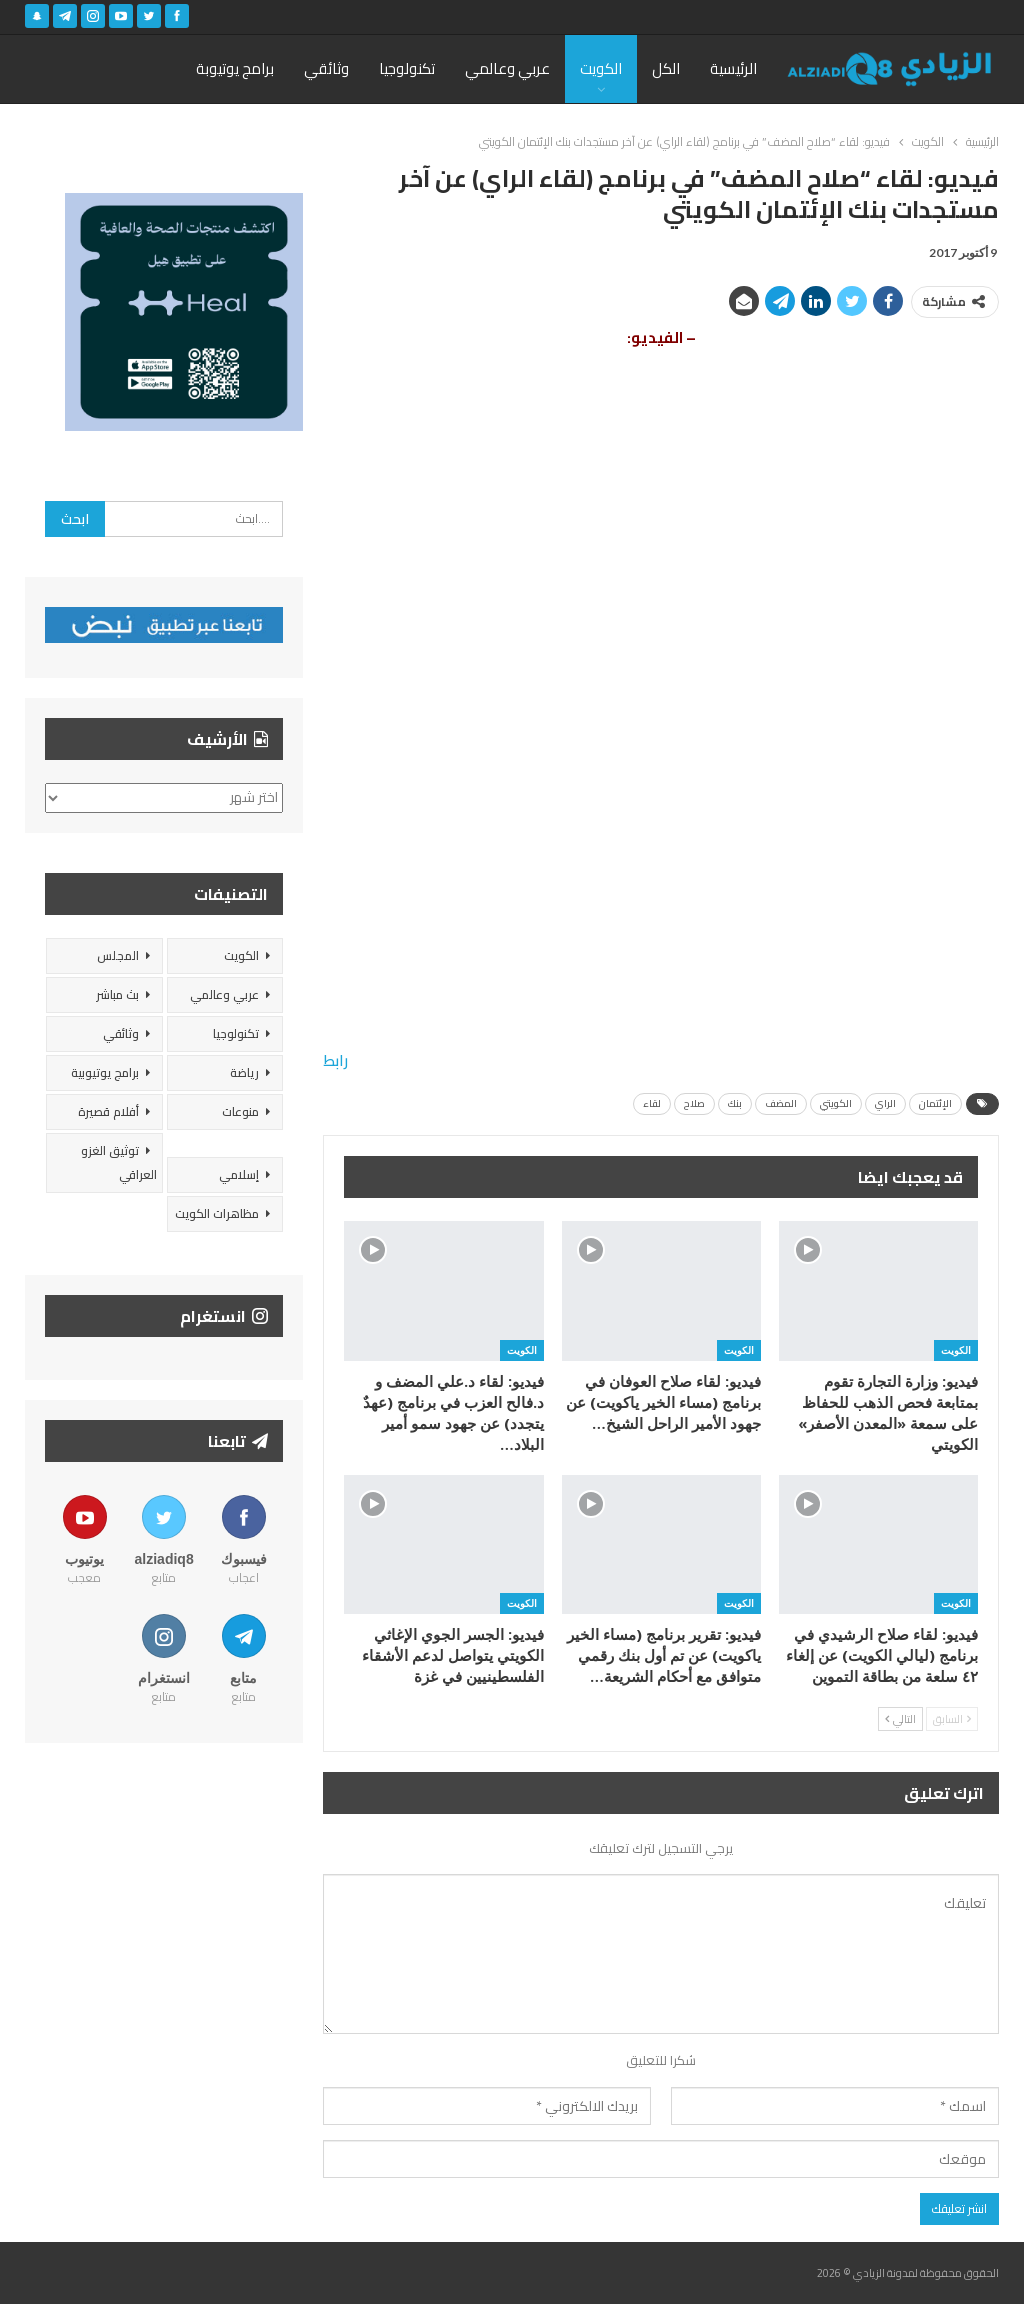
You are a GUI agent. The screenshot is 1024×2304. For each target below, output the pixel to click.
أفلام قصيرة (108, 1111)
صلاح (694, 1103)
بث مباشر (117, 994)
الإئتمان (935, 1103)
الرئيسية (733, 68)
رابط (335, 1060)
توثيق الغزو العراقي (119, 1162)
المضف (781, 1103)
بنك (735, 1103)
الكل (666, 68)
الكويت (601, 68)
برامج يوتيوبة (235, 68)
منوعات (240, 1111)
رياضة (244, 1072)
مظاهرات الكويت (217, 1213)
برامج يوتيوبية (105, 1072)
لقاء (652, 1103)
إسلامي (239, 1174)
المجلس (118, 955)
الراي (885, 1103)
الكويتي (836, 1103)
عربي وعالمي (507, 68)
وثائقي (326, 68)
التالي (900, 1719)
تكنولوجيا (407, 68)
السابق (952, 1719)
